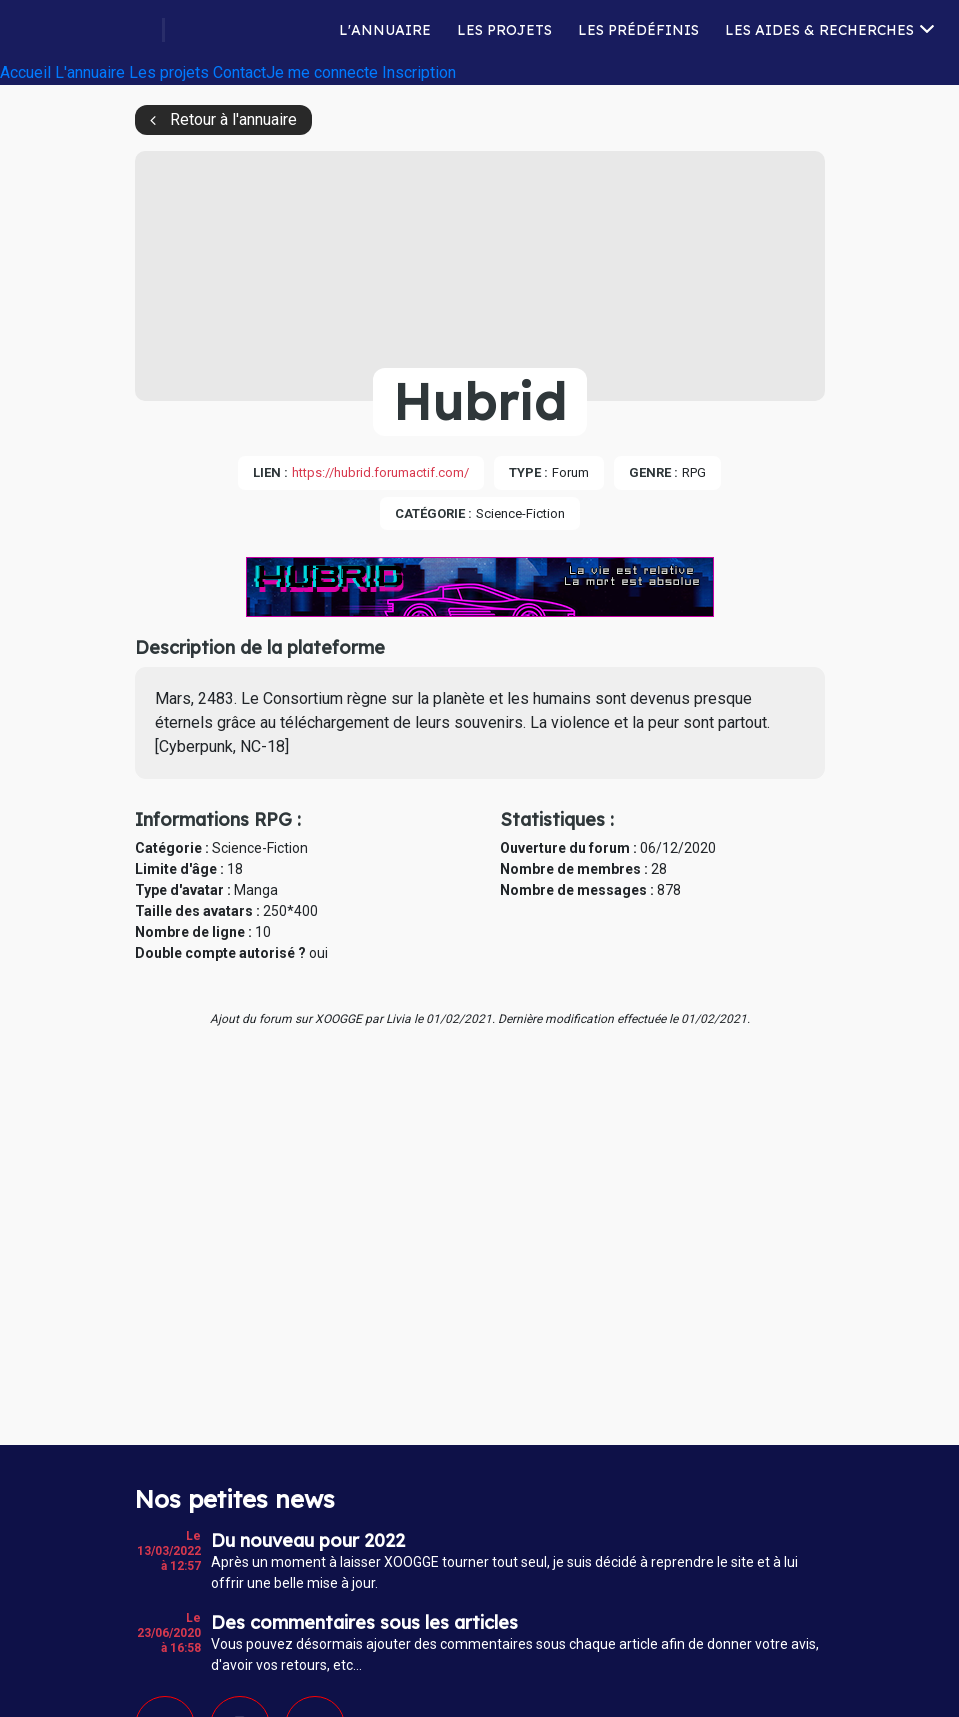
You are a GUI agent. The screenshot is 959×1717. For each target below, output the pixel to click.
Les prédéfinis (638, 32)
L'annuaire (385, 32)
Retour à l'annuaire (233, 119)
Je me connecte (322, 77)
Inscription (419, 77)
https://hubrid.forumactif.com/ (380, 472)
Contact (239, 77)
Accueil (25, 77)
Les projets (504, 32)
